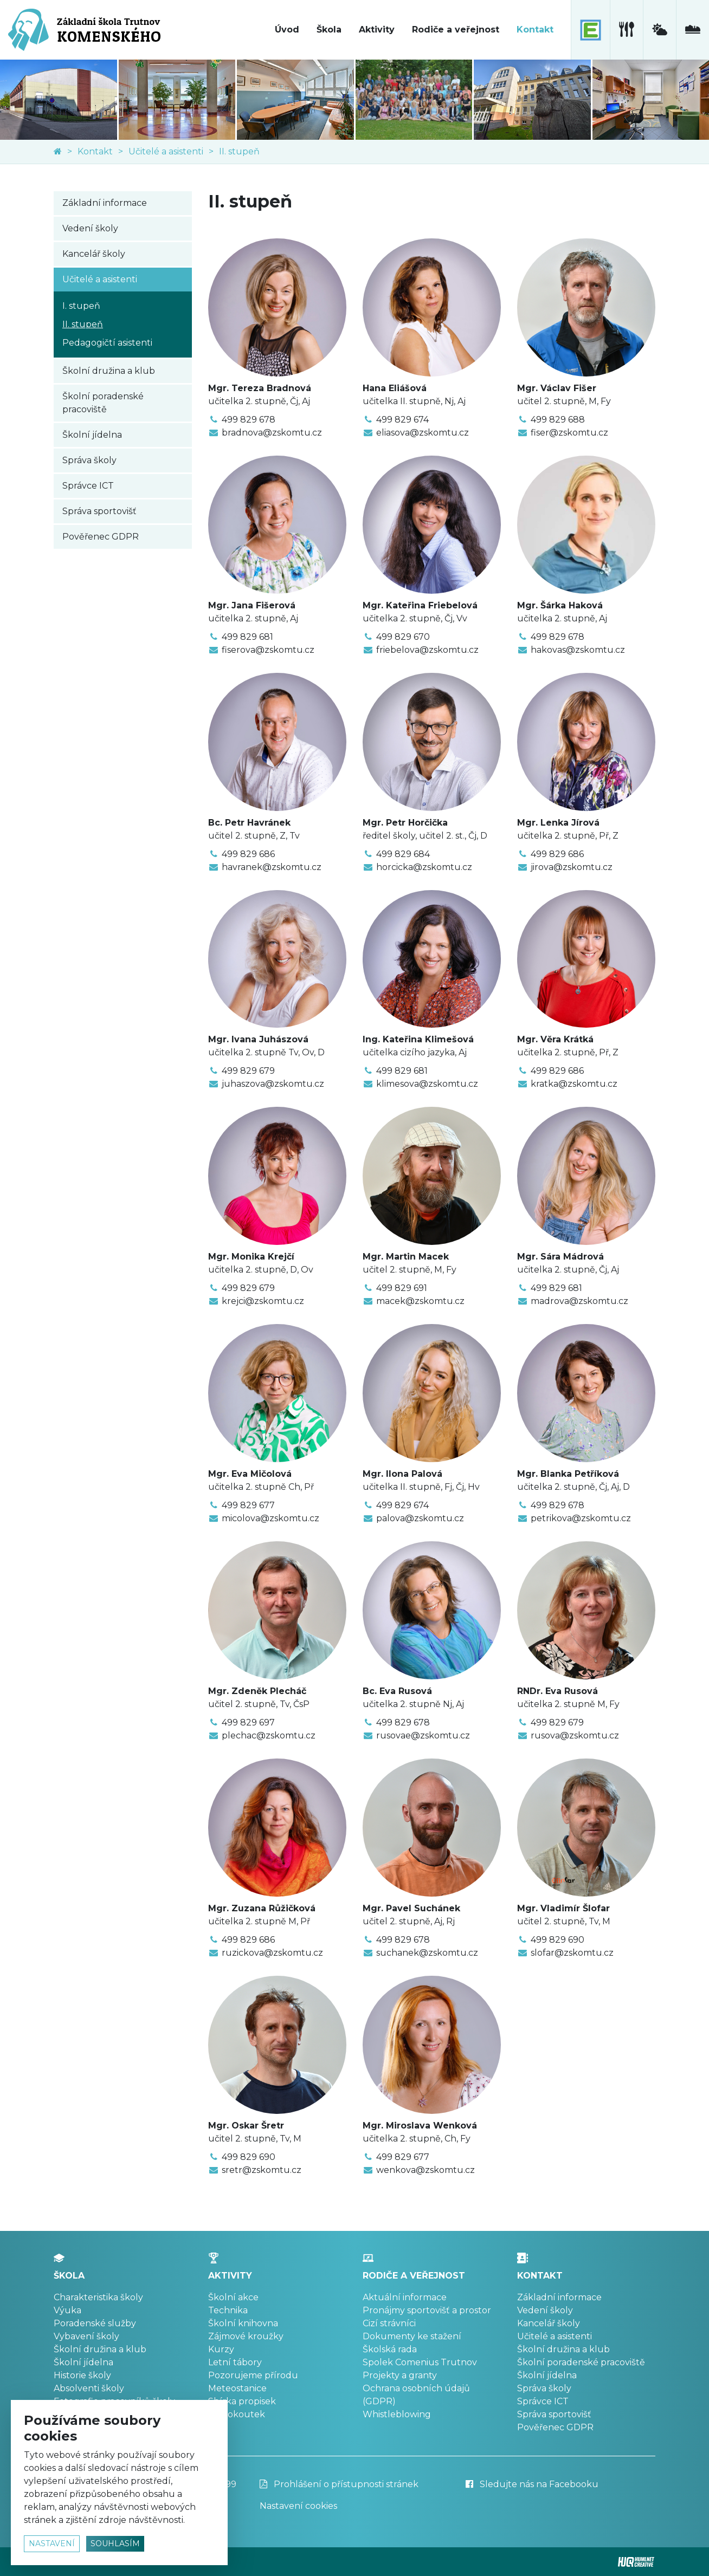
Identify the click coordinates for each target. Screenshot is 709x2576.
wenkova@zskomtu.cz (425, 2170)
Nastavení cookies (298, 2506)
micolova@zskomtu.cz (270, 1518)
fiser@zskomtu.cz (569, 432)
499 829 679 (248, 1071)
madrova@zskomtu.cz (579, 1301)
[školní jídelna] (626, 30)
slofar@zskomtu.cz (572, 1953)
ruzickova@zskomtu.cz (272, 1953)
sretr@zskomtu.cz (261, 2170)
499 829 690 (557, 1940)
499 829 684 (403, 854)
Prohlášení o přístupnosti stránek (339, 2484)
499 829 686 (248, 854)
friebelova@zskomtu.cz (427, 650)
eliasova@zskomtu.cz (422, 432)
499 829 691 (401, 1288)
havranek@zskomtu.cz (271, 867)
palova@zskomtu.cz (420, 1518)
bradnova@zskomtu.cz (272, 432)
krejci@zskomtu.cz (263, 1301)
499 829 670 (403, 637)
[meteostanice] (659, 30)
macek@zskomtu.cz (420, 1301)
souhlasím (115, 2543)
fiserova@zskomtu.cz (268, 650)
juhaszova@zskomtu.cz (273, 1084)
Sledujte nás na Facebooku (532, 2484)
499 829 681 (247, 637)
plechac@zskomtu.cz (268, 1735)
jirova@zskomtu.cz (572, 867)
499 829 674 (402, 419)
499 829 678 (248, 419)
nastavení (52, 2543)
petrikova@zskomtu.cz (581, 1518)
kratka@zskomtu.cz (574, 1084)
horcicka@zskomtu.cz (424, 867)
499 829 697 (248, 1722)
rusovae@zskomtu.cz (423, 1735)
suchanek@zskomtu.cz (427, 1953)
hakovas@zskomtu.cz (578, 650)
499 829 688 (558, 419)
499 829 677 (248, 1505)
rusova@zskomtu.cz (575, 1735)
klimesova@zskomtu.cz (427, 1084)
